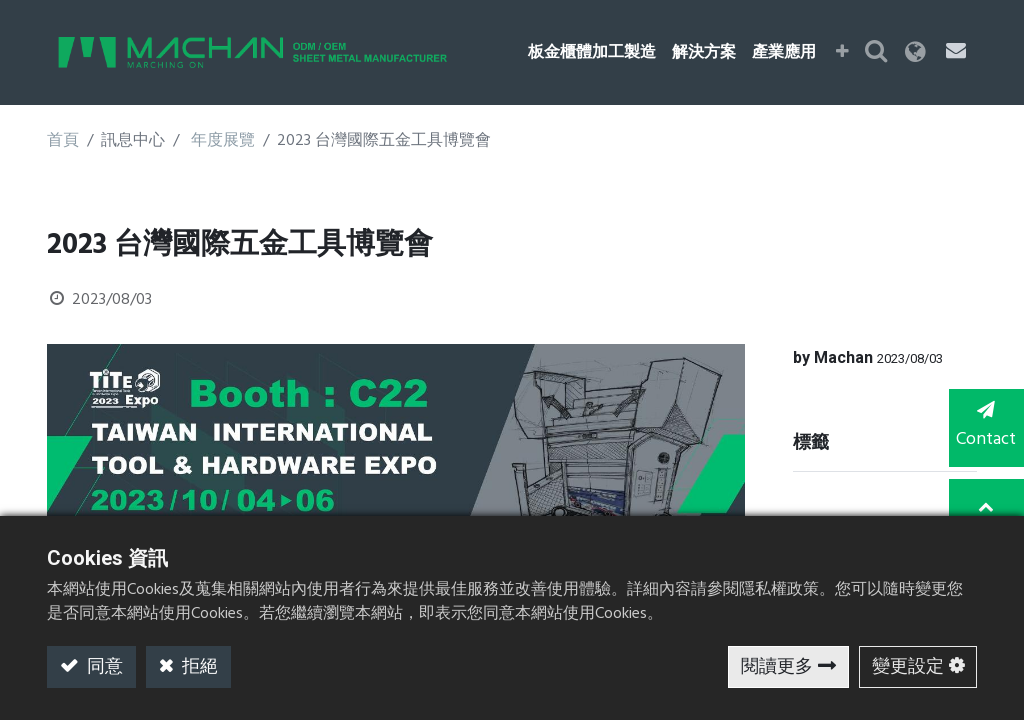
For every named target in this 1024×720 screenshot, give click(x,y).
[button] (843, 53)
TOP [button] (984, 508)
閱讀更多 (777, 667)
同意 (103, 667)
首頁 (63, 141)
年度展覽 (223, 141)
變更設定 (908, 667)
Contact (984, 428)
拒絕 (198, 667)
